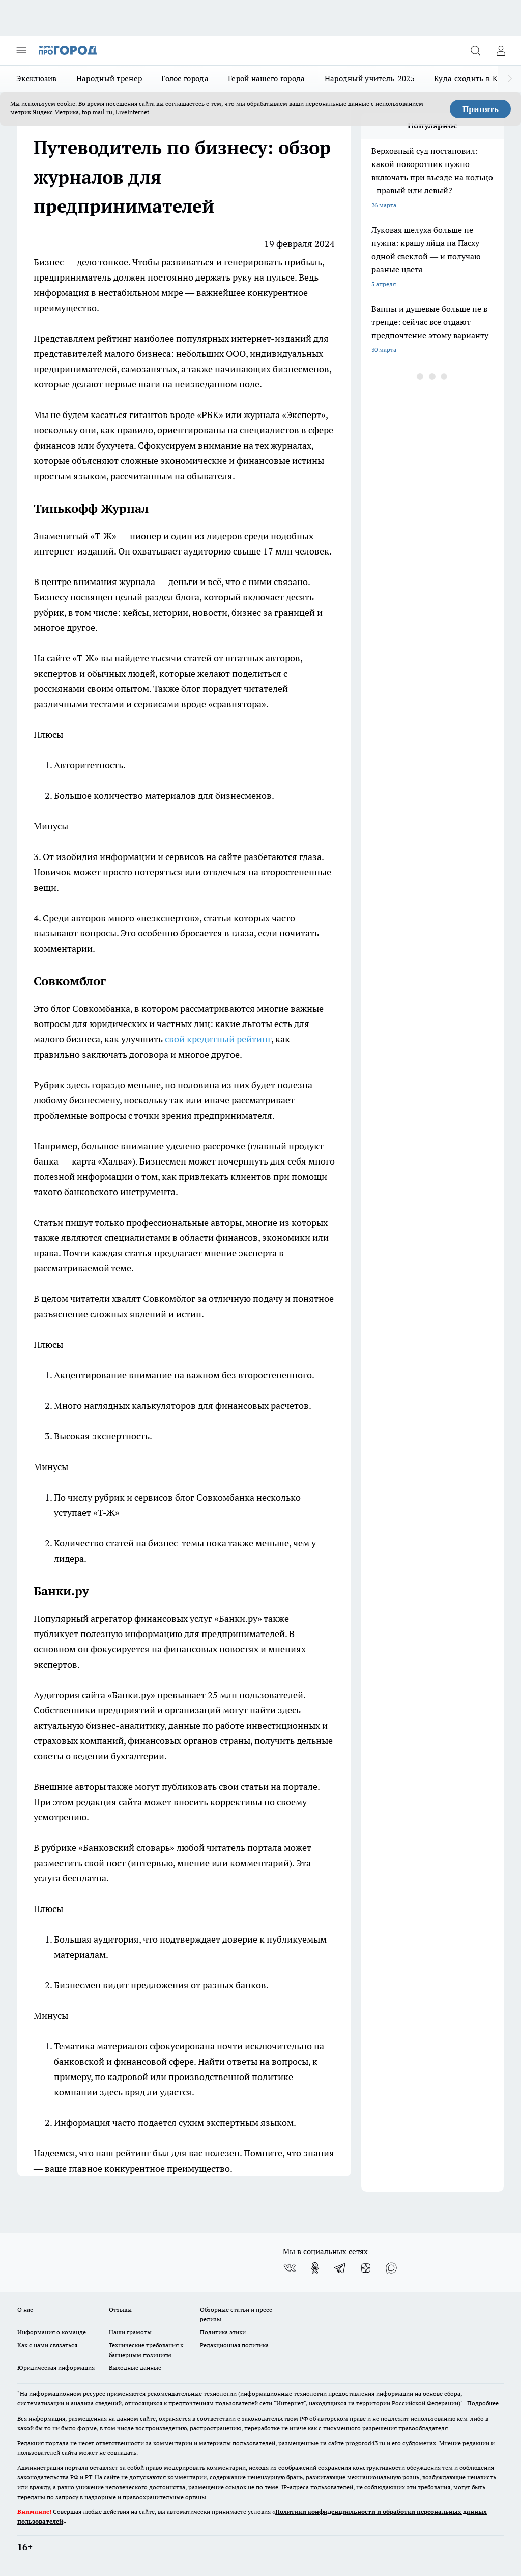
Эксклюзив (36, 79)
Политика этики (223, 2332)
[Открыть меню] (21, 50)
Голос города (185, 79)
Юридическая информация (56, 2367)
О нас (25, 2309)
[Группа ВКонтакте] (289, 2268)
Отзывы (120, 2309)
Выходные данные (135, 2367)
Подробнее (483, 2403)
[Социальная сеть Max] (391, 2268)
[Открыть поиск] (475, 50)
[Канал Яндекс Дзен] (366, 2268)
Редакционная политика (234, 2345)
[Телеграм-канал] (340, 2268)
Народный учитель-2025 (370, 79)
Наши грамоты (130, 2332)
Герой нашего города (266, 79)
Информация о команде (51, 2332)
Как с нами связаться (47, 2345)
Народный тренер (109, 79)
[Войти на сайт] (500, 50)
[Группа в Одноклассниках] (315, 2268)
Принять (480, 109)
